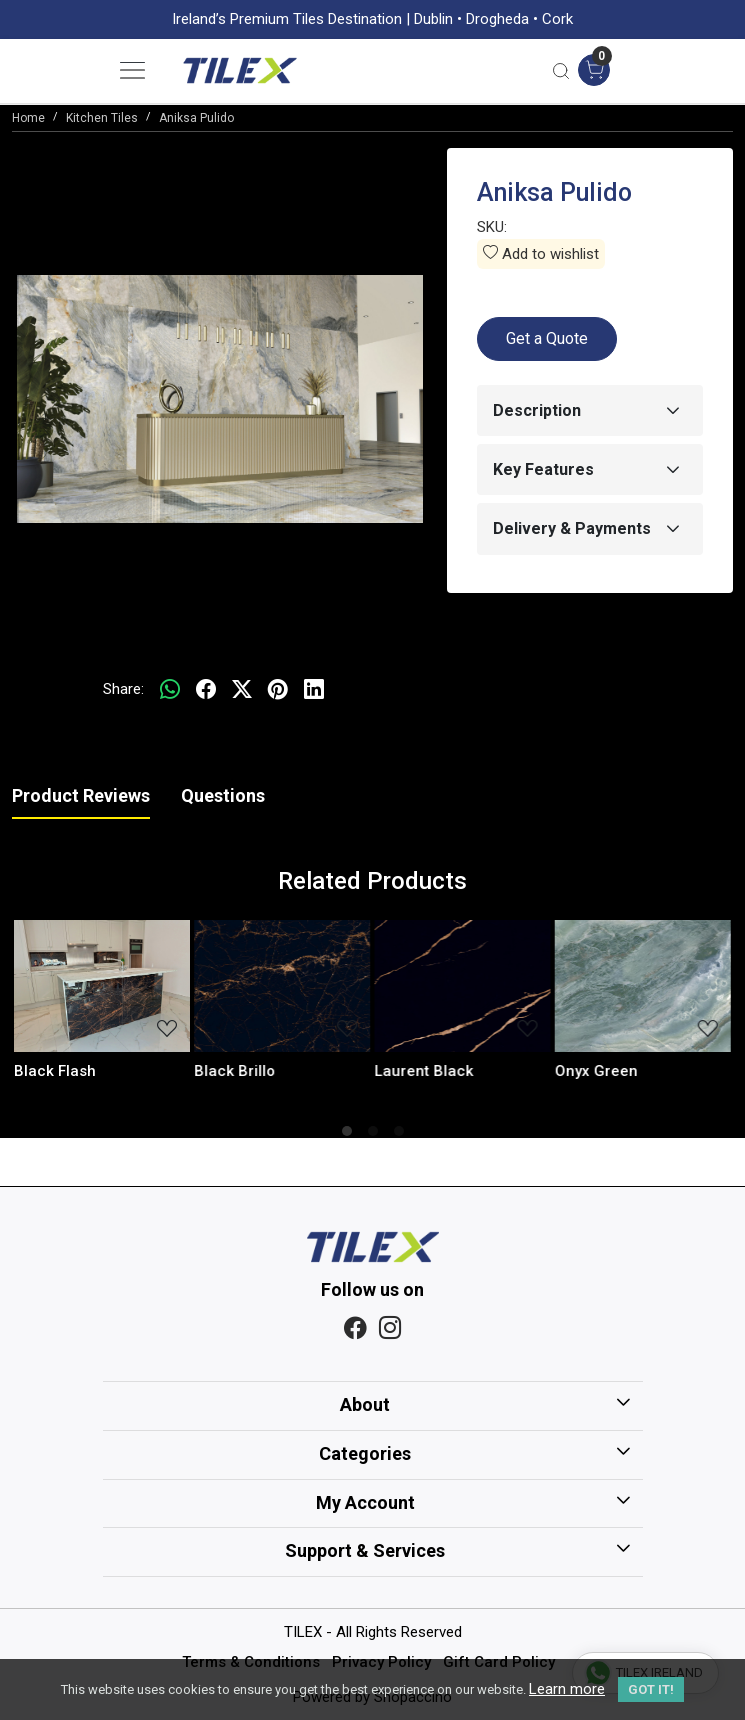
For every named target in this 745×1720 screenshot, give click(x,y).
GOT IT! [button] (651, 1689)
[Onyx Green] (643, 986)
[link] (561, 70)
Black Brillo (234, 1071)
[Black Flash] (102, 986)
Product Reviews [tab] (81, 795)
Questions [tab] (223, 795)
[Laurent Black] (463, 986)
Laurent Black (424, 1071)
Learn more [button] (567, 1689)
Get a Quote (547, 338)
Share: (123, 689)
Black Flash (55, 1071)
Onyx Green (596, 1071)
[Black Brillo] (282, 986)
